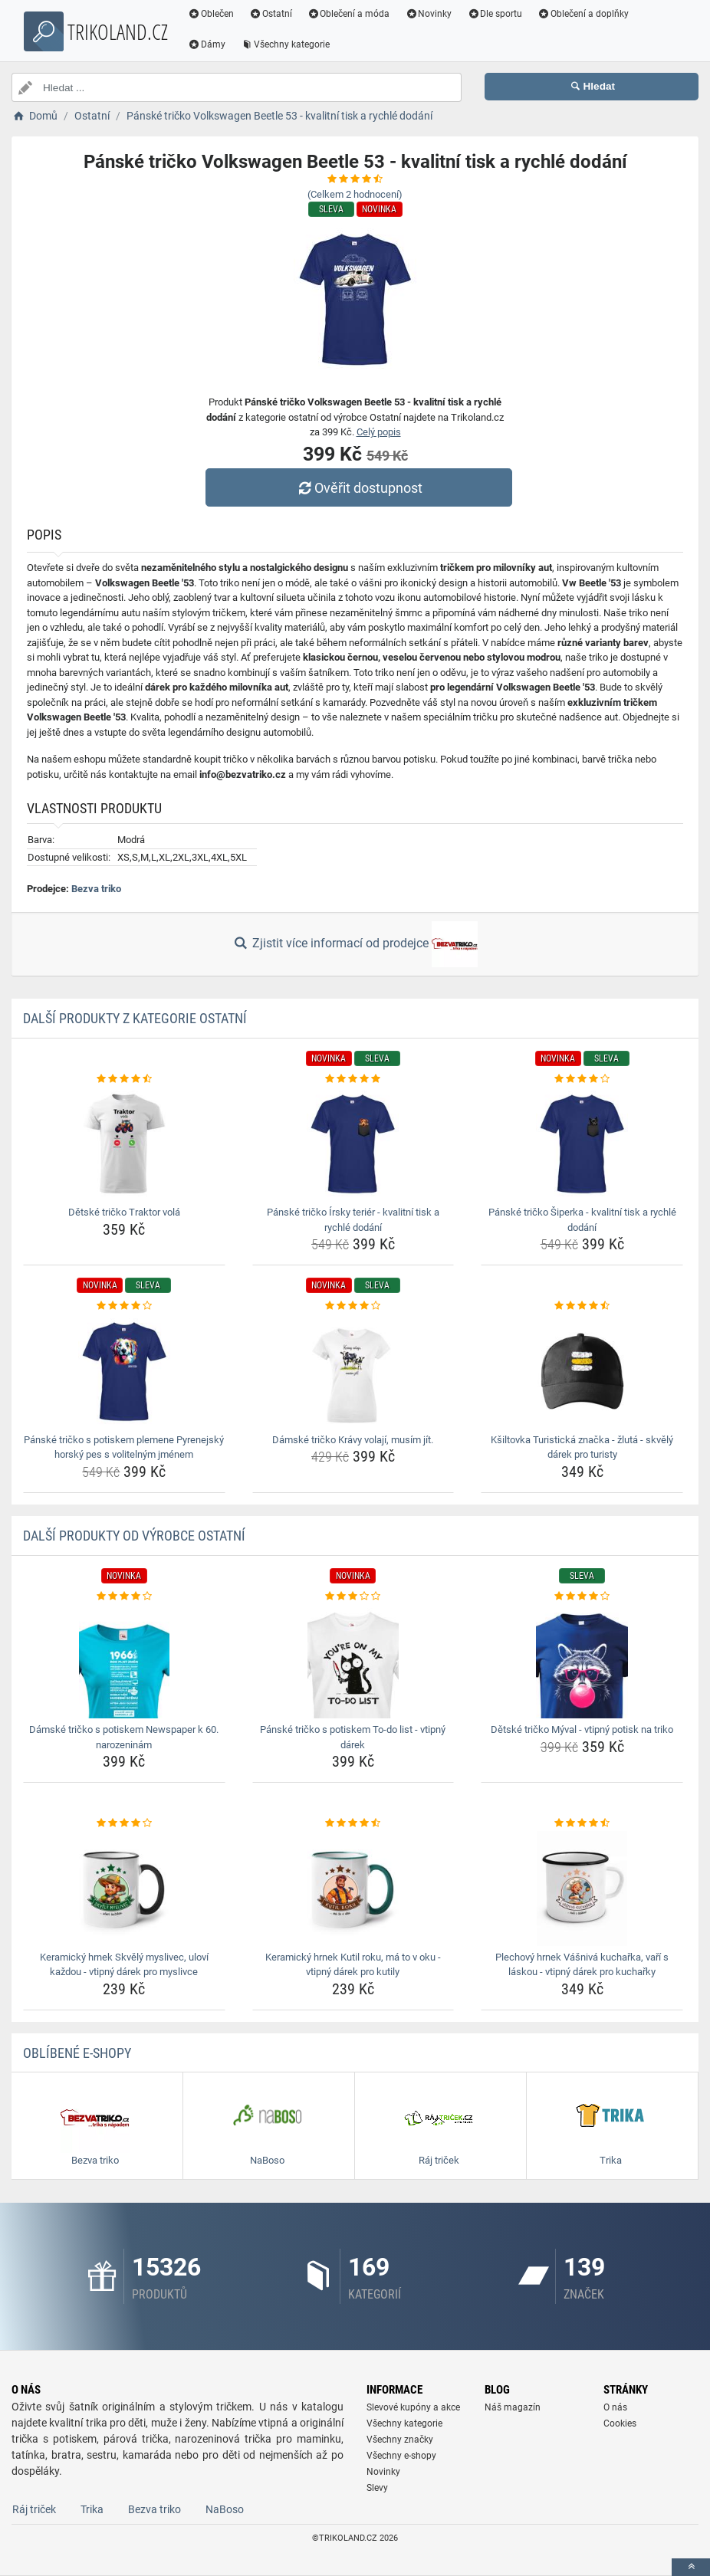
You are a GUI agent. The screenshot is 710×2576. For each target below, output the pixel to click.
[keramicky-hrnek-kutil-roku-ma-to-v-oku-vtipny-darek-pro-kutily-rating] (353, 1823)
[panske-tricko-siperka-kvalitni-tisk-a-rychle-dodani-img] (582, 1143)
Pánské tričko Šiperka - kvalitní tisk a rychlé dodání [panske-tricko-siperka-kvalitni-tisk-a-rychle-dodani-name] (582, 1219)
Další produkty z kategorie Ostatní (135, 1018)
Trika (92, 2509)
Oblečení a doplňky (583, 13)
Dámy (206, 44)
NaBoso (224, 2509)
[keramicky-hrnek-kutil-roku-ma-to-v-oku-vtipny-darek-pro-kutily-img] (353, 1888)
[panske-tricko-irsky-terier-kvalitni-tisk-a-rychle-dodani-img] (353, 1143)
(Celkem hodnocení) (355, 194)
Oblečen (211, 13)
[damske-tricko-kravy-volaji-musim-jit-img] (353, 1371)
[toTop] (691, 2567)
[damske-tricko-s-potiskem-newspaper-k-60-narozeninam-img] (124, 1660)
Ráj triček (34, 2509)
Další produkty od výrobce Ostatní (134, 1536)
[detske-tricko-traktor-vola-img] (124, 1143)
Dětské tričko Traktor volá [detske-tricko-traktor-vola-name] (124, 1212)
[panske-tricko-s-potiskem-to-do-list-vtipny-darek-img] (353, 1660)
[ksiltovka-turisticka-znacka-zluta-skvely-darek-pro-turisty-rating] (582, 1306)
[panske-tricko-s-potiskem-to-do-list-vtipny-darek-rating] (353, 1596)
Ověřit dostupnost (358, 487)
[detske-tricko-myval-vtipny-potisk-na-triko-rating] (582, 1596)
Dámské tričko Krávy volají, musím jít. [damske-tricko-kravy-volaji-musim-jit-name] (352, 1440)
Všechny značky (400, 2439)
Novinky (428, 13)
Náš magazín (513, 2407)
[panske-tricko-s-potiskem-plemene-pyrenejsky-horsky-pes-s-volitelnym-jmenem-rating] (124, 1306)
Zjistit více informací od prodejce (355, 944)
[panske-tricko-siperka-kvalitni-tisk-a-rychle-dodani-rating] (582, 1079)
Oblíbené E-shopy (77, 2053)
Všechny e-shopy (401, 2455)
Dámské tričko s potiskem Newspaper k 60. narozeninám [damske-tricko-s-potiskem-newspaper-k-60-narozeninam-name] (124, 1737)
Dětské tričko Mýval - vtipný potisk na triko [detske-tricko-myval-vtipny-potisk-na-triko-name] (582, 1729)
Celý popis (379, 432)
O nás (615, 2407)
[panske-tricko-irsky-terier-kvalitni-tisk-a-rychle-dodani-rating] (353, 1079)
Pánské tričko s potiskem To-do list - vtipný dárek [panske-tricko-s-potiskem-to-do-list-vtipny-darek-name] (352, 1737)
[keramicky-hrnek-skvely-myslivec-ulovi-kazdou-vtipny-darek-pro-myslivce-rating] (124, 1823)
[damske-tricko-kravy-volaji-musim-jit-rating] (353, 1306)
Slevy (377, 2487)
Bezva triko (96, 888)
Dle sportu (494, 13)
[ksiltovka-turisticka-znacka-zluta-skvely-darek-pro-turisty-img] (582, 1371)
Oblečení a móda (348, 13)
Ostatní (270, 13)
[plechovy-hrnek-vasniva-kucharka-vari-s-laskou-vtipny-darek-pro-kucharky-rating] (582, 1823)
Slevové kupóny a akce (413, 2407)
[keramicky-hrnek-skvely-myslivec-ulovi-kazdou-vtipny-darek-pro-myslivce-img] (124, 1888)
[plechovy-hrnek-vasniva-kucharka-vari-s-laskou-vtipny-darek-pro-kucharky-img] (582, 1888)
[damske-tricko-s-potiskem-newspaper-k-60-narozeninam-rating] (124, 1596)
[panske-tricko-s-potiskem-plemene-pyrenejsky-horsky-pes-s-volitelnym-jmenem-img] (124, 1371)
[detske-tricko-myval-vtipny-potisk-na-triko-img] (582, 1660)
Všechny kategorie (285, 44)
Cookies (619, 2423)
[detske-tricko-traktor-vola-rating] (124, 1079)
